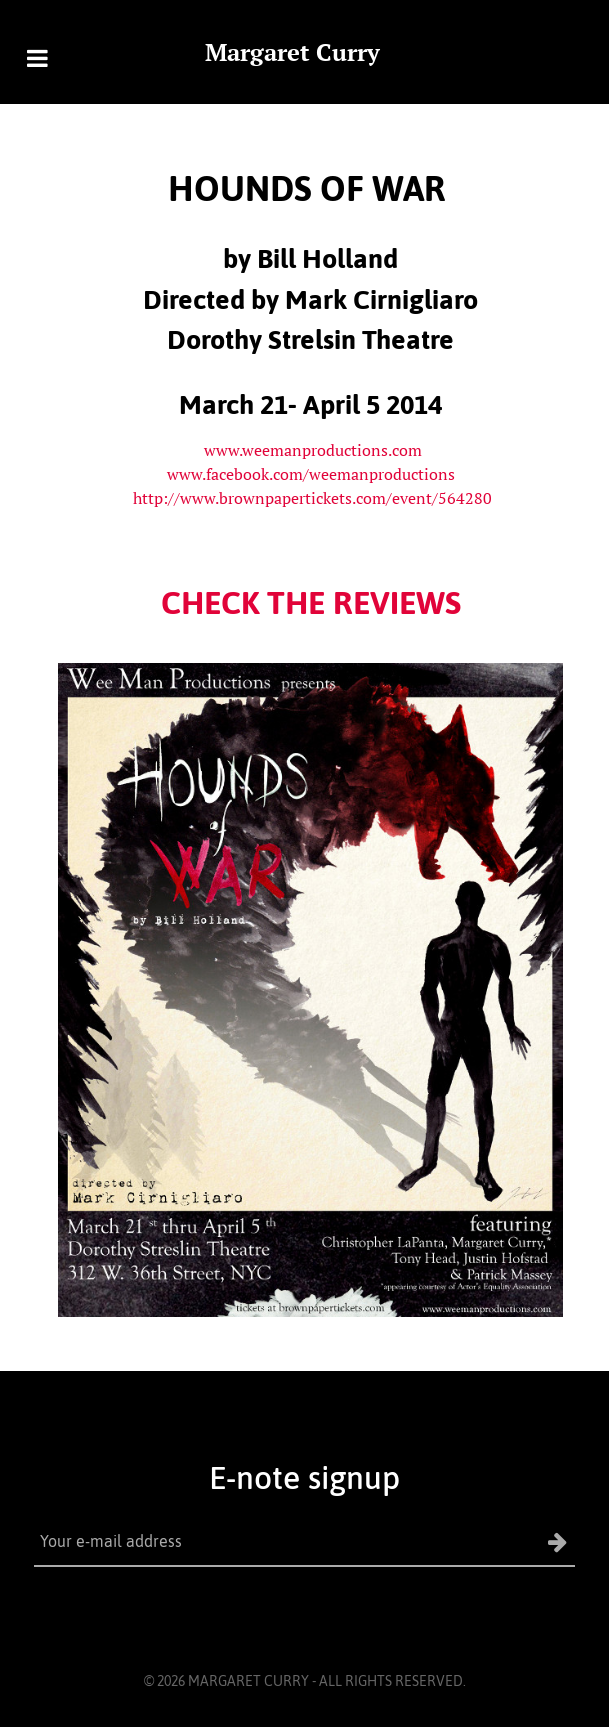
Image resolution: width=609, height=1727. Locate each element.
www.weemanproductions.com (313, 450)
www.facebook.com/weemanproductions (311, 474)
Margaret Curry (292, 52)
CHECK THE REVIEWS (311, 602)
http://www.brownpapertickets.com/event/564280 (312, 498)
